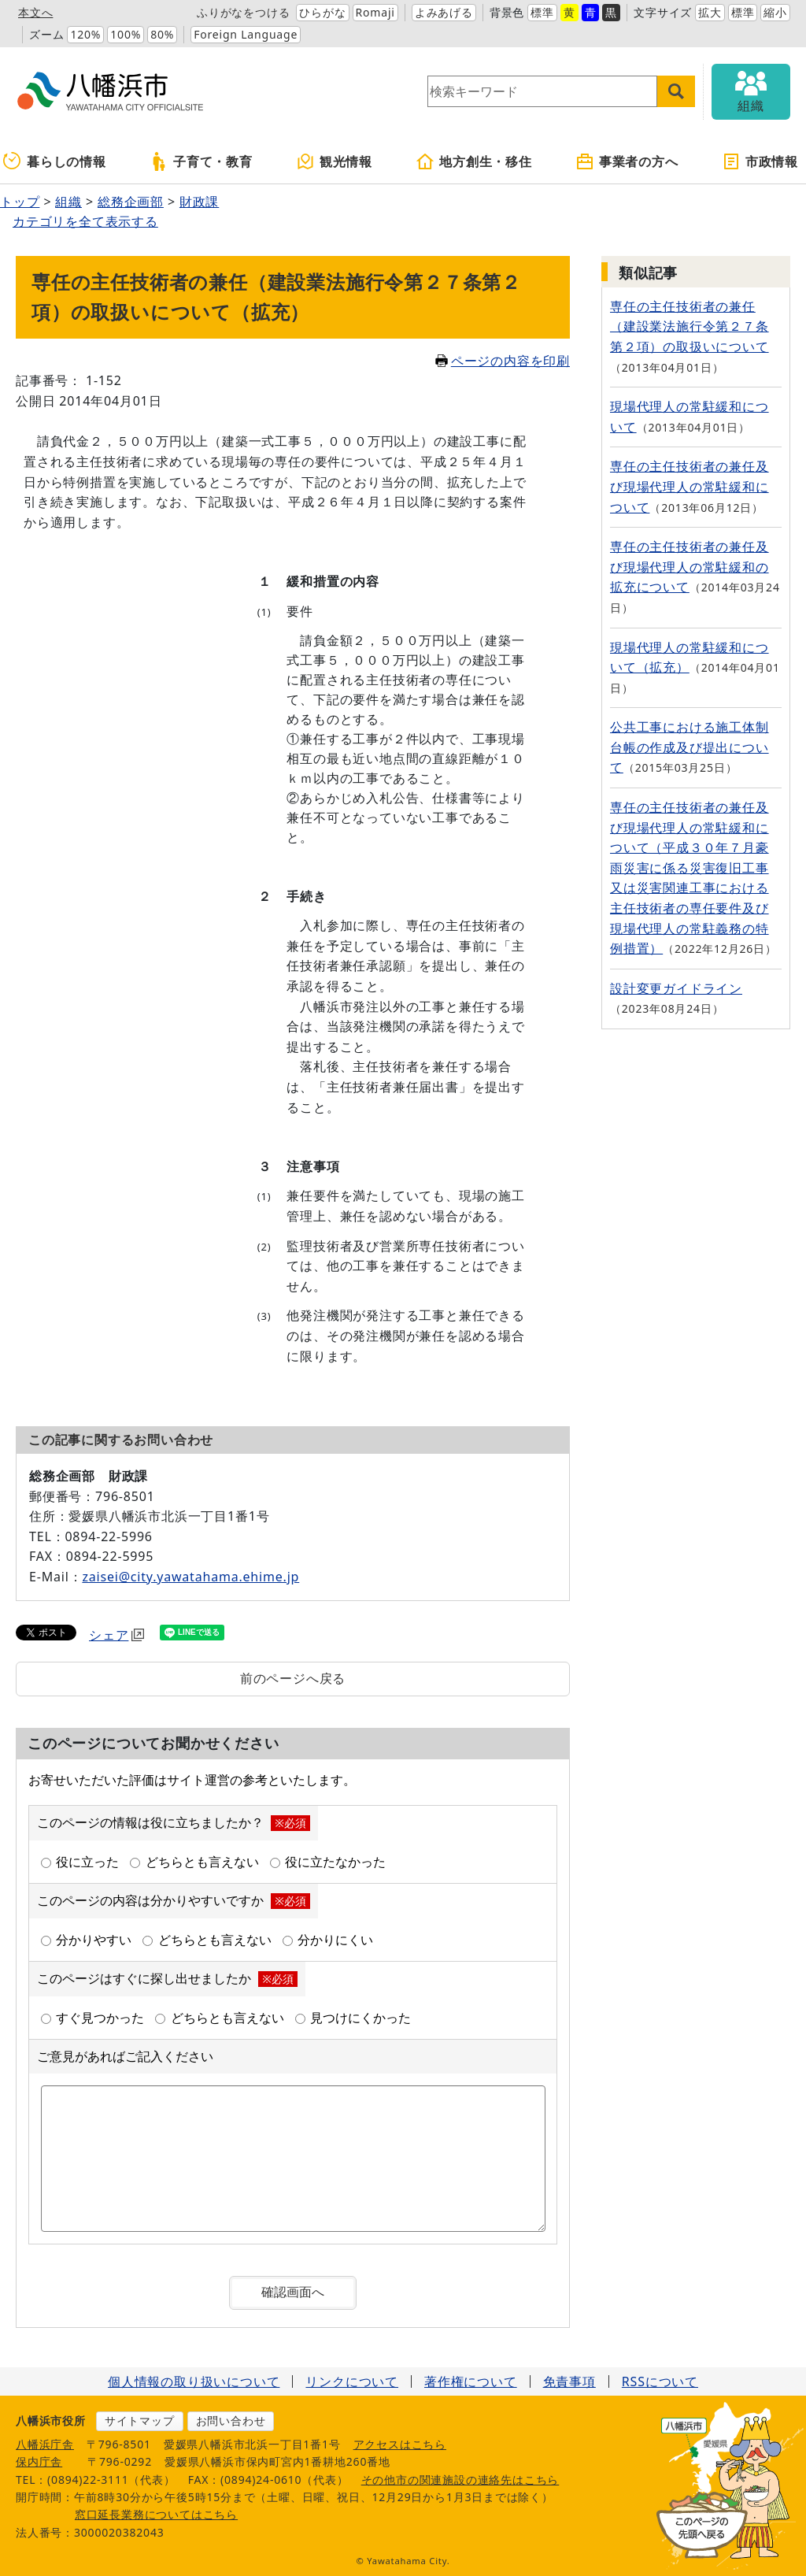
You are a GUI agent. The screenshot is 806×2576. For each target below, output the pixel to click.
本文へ (35, 12)
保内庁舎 (39, 2461)
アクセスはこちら (399, 2444)
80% (162, 34)
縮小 (775, 12)
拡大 (710, 12)
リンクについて (351, 2381)
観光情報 (334, 161)
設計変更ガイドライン (676, 988)
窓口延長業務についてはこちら (156, 2514)
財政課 (199, 201)
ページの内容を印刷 (502, 360)
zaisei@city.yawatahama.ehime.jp (190, 1576)
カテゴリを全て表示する (85, 221)
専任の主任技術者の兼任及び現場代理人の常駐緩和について (689, 486)
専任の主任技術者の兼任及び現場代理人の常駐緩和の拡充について (689, 566)
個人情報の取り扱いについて (193, 2381)
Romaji (375, 12)
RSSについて (660, 2381)
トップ (19, 201)
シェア (116, 1635)
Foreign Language (246, 34)
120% (85, 34)
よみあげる (444, 12)
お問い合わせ (231, 2420)
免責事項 (569, 2381)
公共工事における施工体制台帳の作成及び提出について (689, 747)
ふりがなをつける (243, 12)
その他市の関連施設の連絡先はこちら (460, 2479)
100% (125, 34)
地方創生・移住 (474, 161)
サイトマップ (140, 2420)
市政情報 (760, 161)
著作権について (470, 2381)
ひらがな (322, 12)
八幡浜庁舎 (45, 2444)
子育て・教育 (201, 161)
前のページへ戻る (293, 1678)
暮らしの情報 (54, 161)
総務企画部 (131, 201)
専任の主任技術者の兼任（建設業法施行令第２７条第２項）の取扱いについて (689, 326)
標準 (542, 12)
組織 (68, 201)
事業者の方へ (626, 161)
